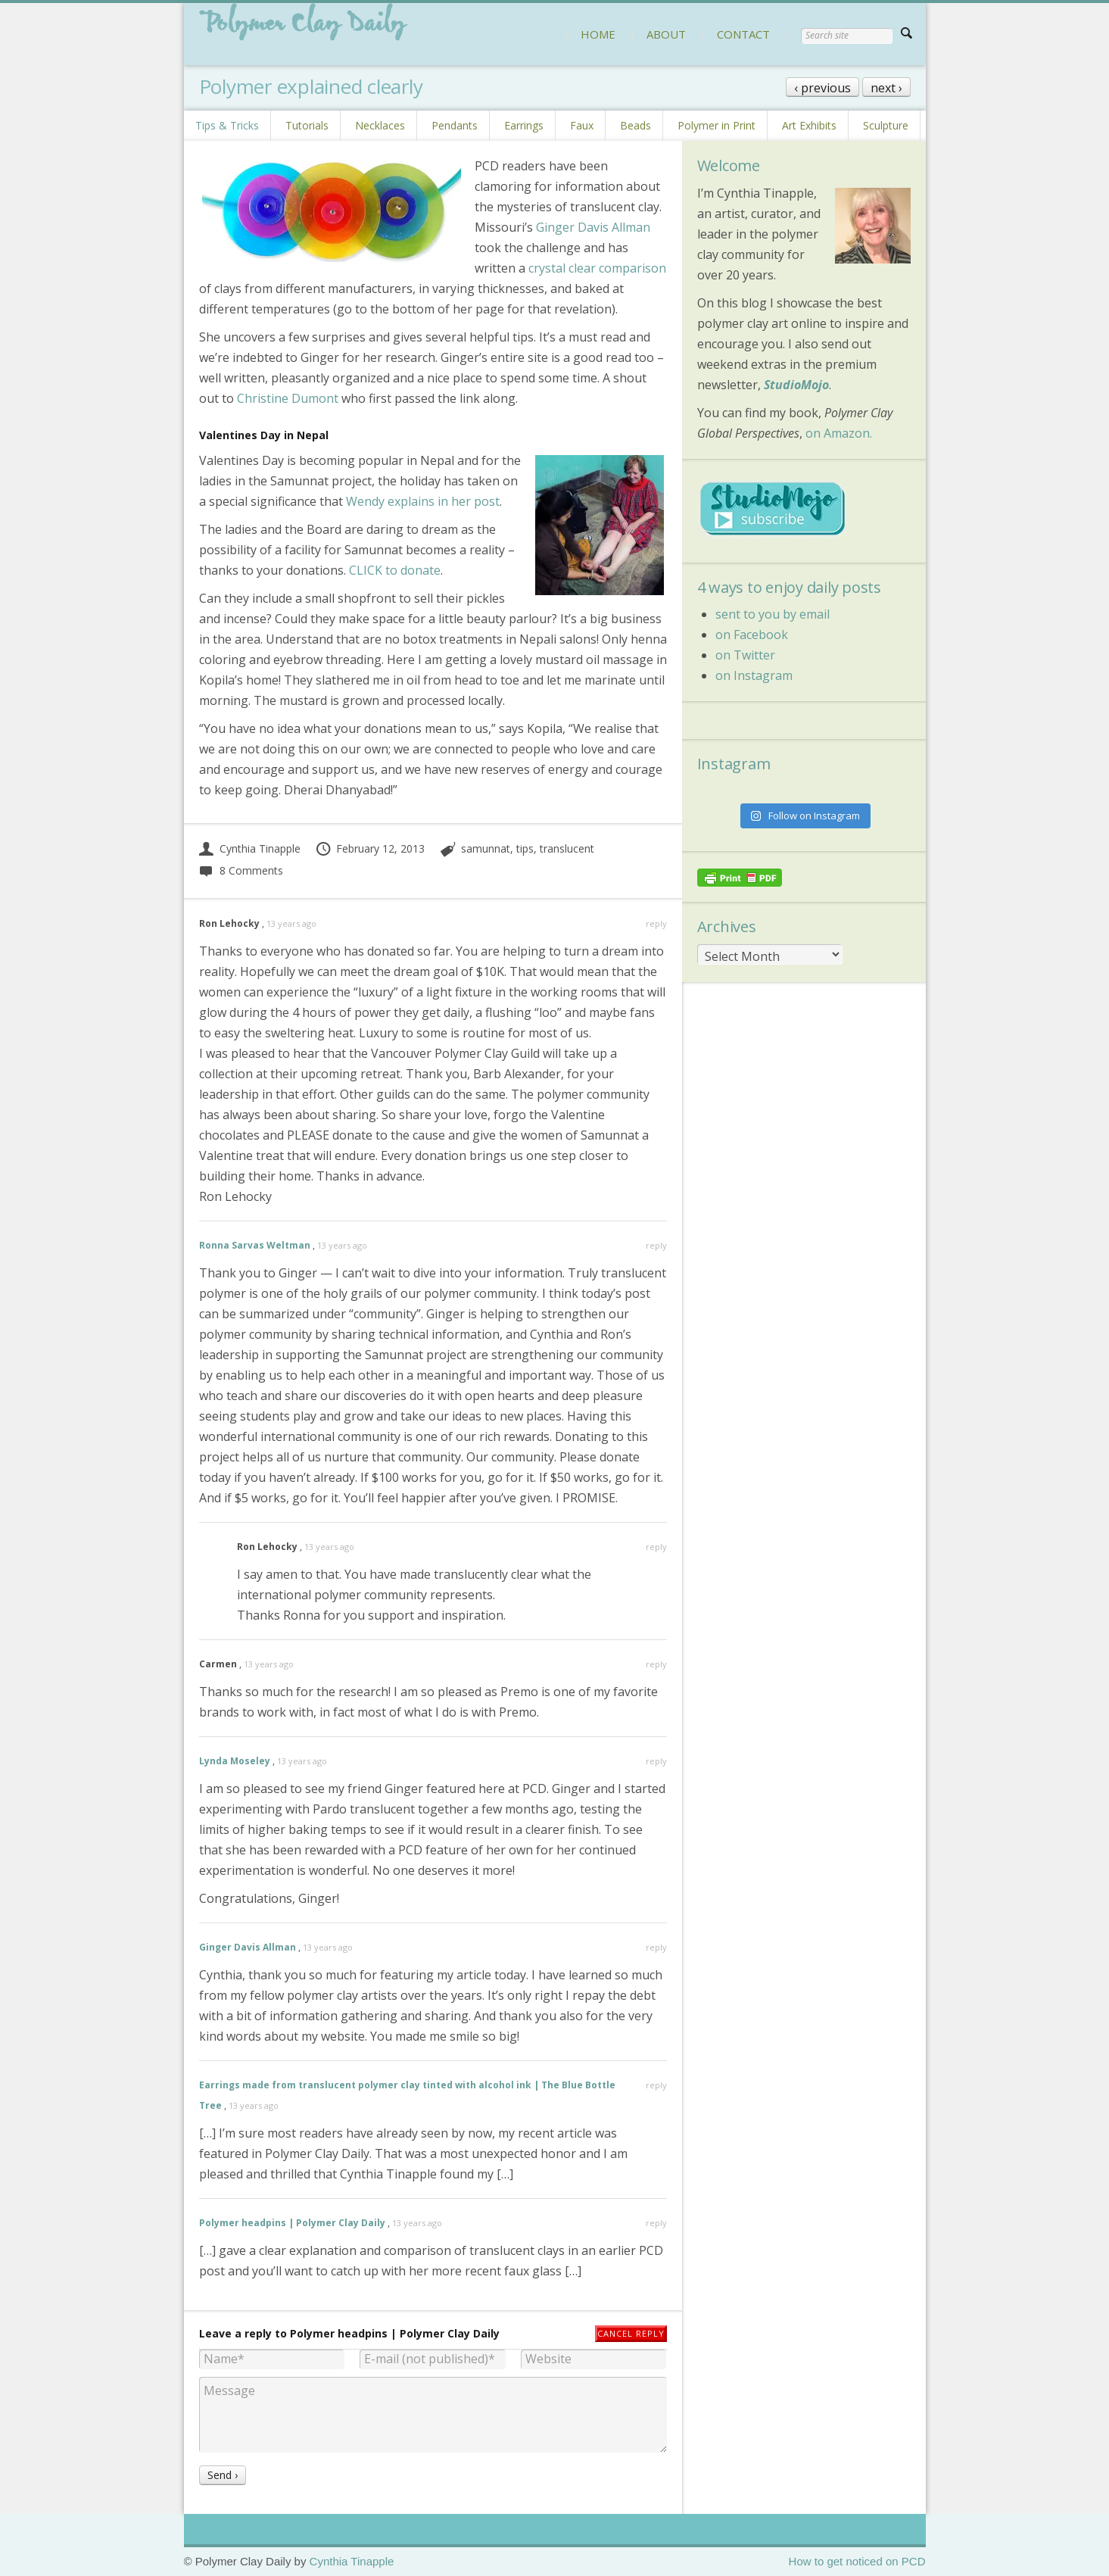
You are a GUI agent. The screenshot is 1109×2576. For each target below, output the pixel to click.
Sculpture (885, 125)
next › (886, 88)
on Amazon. (838, 433)
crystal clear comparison (597, 268)
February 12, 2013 (370, 848)
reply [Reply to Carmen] (656, 1664)
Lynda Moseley (234, 1760)
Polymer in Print (716, 125)
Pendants (454, 125)
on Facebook (751, 634)
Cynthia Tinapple (250, 848)
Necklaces (380, 125)
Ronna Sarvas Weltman (254, 1245)
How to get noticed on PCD (857, 2561)
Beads (635, 125)
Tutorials (307, 125)
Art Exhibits (809, 125)
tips (525, 848)
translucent (567, 848)
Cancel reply (631, 2333)
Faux (581, 125)
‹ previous (822, 88)
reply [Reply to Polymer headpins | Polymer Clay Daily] (656, 2222)
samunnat (485, 848)
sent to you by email (772, 614)
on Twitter (745, 655)
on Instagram (754, 675)
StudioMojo (796, 384)
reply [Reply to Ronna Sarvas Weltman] (656, 1245)
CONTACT (743, 34)
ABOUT (666, 34)
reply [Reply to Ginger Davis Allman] (656, 1947)
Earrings (524, 125)
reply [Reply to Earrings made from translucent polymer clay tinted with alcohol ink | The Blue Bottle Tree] (656, 2085)
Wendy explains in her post (423, 501)
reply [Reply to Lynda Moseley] (656, 1761)
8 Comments (241, 870)
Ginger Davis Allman (593, 227)
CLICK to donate (395, 570)
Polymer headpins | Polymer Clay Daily (292, 2222)
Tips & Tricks (227, 125)
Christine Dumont (287, 398)
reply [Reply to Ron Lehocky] (656, 923)
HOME (598, 34)
